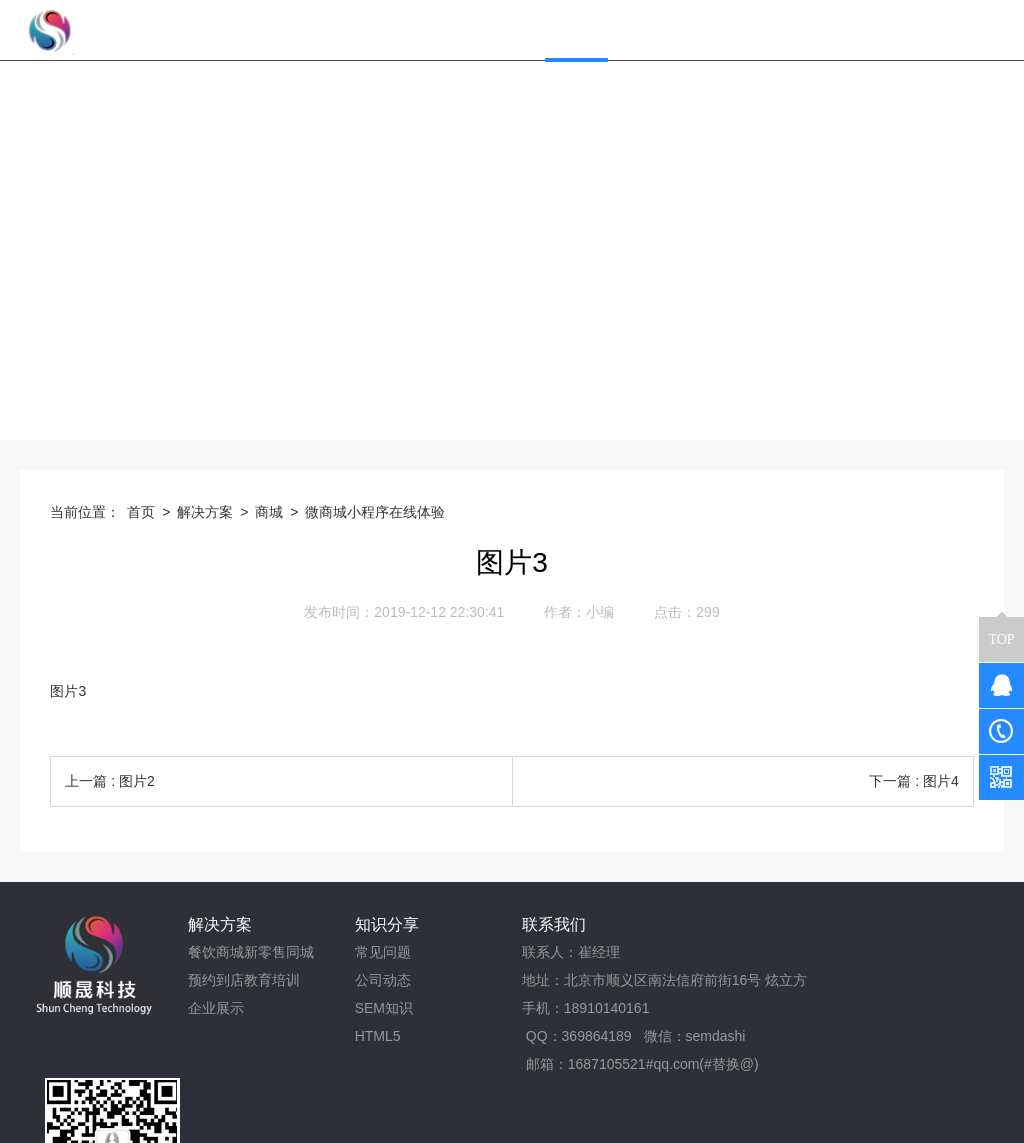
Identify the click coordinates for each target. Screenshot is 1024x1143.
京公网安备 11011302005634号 (780, 1121)
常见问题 (383, 952)
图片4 (941, 781)
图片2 (137, 781)
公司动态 (383, 980)
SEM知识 (384, 1008)
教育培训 (272, 980)
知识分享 (387, 924)
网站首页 (483, 29)
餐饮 (202, 952)
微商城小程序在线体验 (375, 512)
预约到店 (216, 980)
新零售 (265, 952)
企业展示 (216, 1008)
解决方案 (205, 512)
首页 (141, 512)
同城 (300, 952)
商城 (269, 512)
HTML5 (378, 1036)
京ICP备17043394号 (598, 1121)
